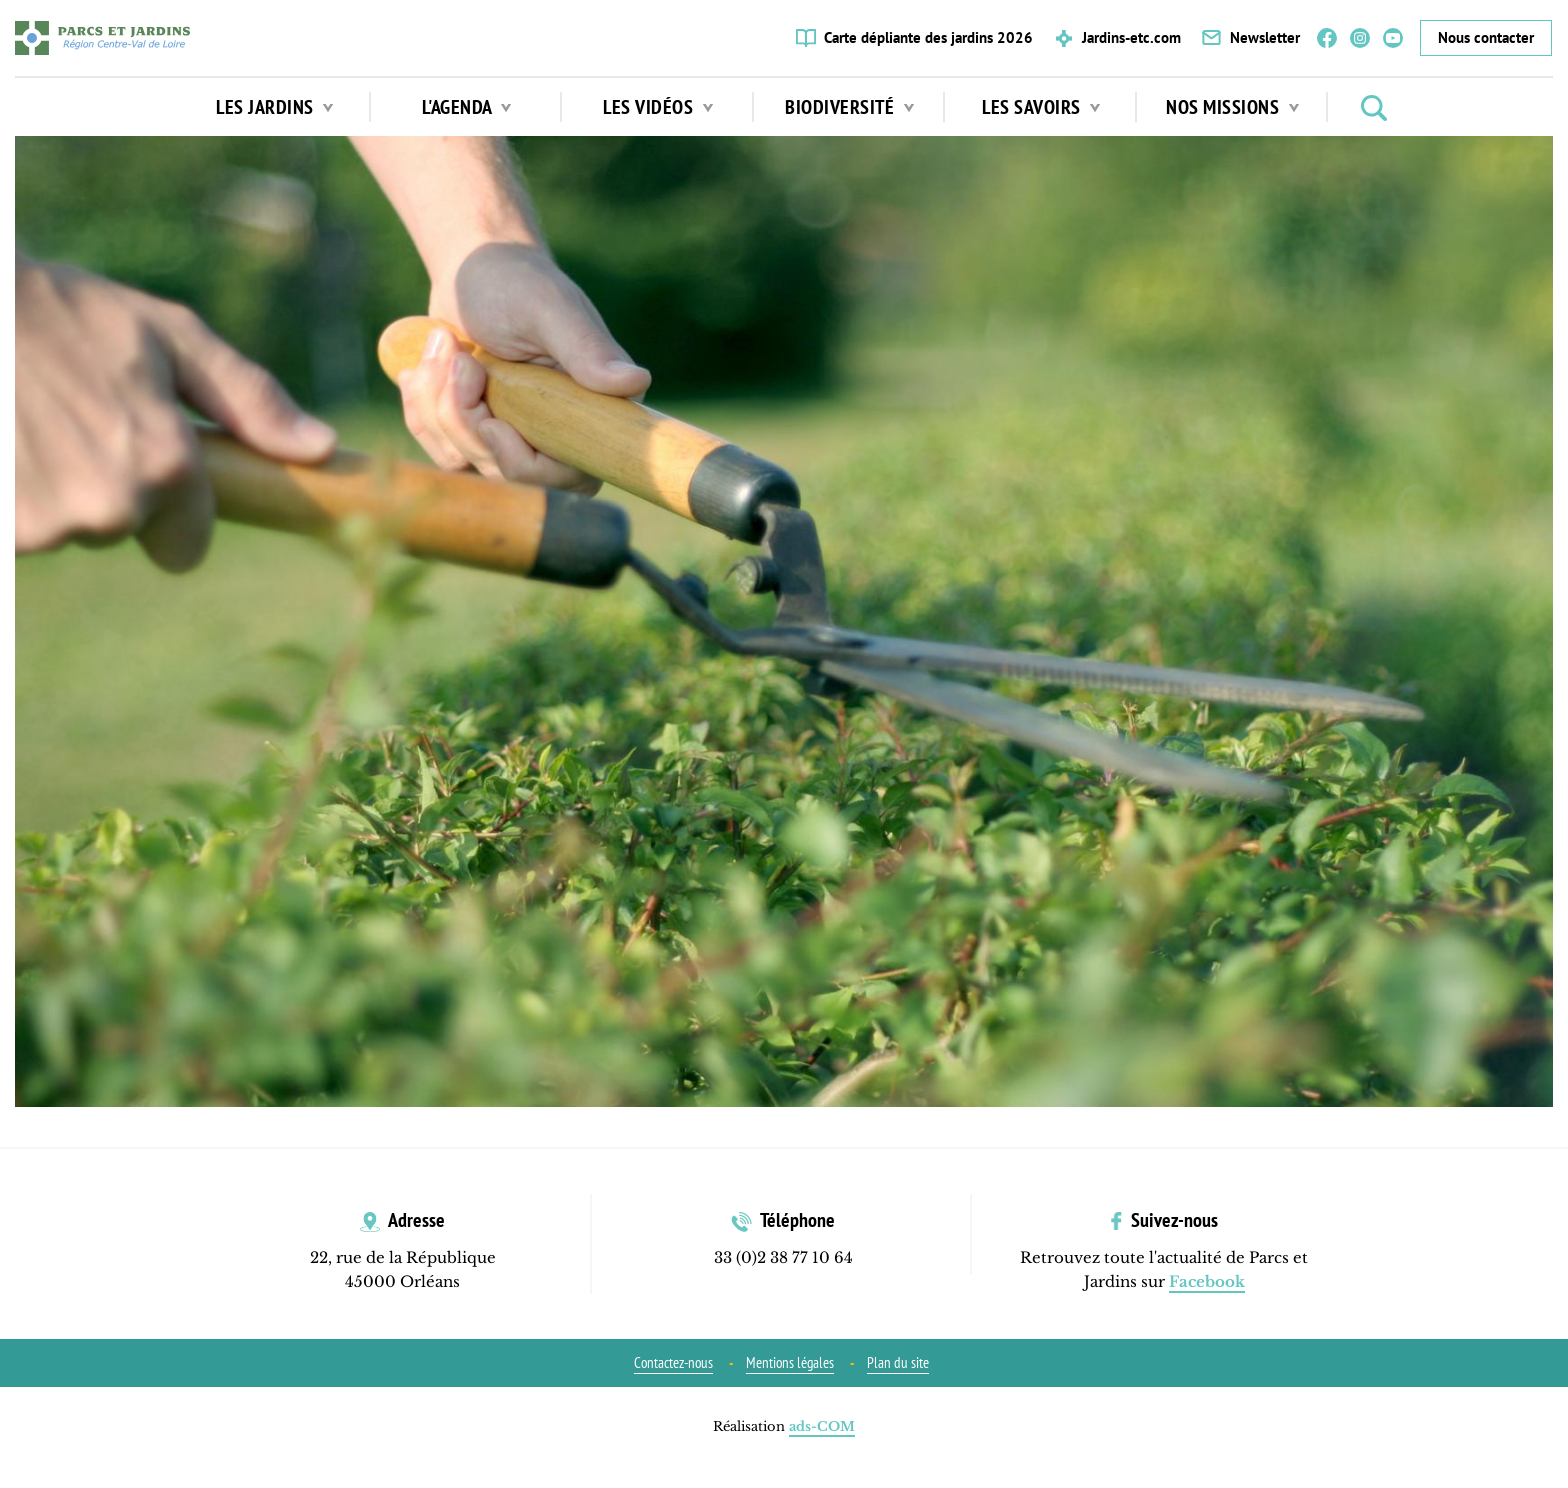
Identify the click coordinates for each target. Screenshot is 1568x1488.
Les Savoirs (1041, 107)
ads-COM (822, 1426)
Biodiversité (849, 107)
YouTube (1393, 38)
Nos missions (1232, 107)
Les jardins (274, 107)
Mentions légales (790, 1362)
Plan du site (898, 1362)
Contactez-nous (673, 1362)
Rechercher (1374, 108)
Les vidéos (658, 107)
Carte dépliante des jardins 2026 (928, 37)
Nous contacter (1486, 37)
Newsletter (1265, 37)
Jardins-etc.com (1131, 37)
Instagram (1360, 38)
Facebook (1327, 38)
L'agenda (467, 107)
